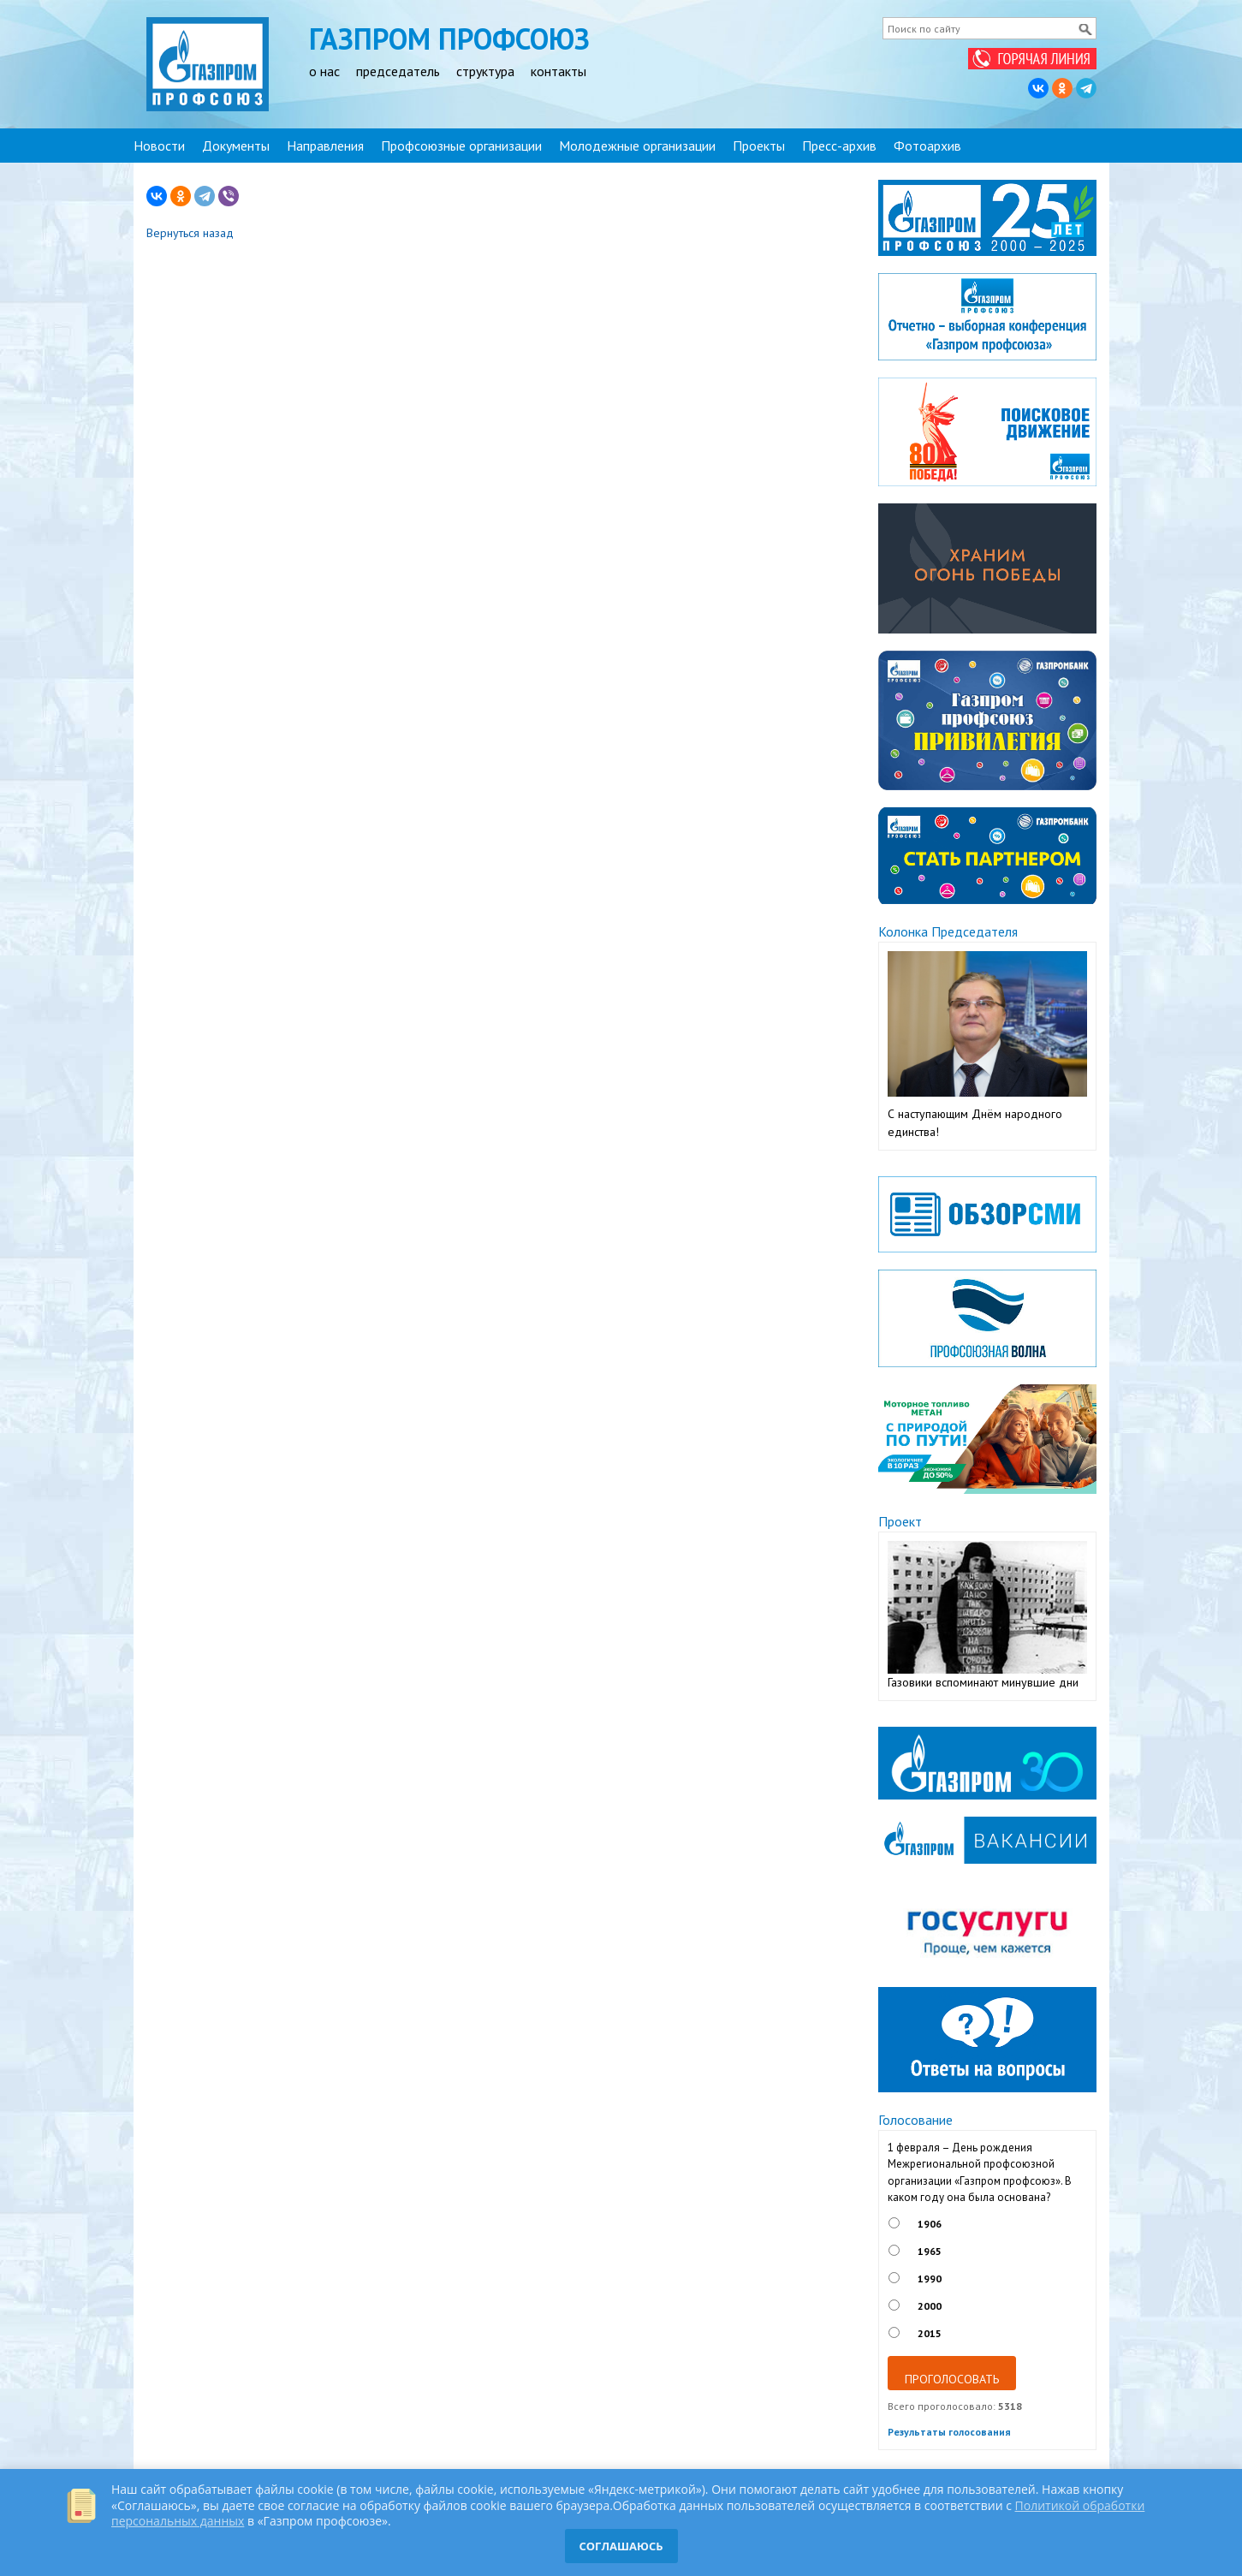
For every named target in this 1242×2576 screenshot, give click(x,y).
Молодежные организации (637, 145)
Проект (900, 1521)
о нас (324, 71)
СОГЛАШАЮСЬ (621, 2546)
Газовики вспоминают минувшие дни (983, 1682)
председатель (398, 71)
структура (485, 71)
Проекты (759, 145)
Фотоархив (927, 145)
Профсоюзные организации (461, 145)
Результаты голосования (949, 2431)
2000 (930, 2305)
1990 (930, 2278)
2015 (930, 2333)
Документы (236, 145)
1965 (930, 2251)
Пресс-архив (839, 145)
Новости (159, 145)
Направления (325, 145)
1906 (930, 2223)
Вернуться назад (190, 233)
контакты (558, 71)
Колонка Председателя (948, 931)
